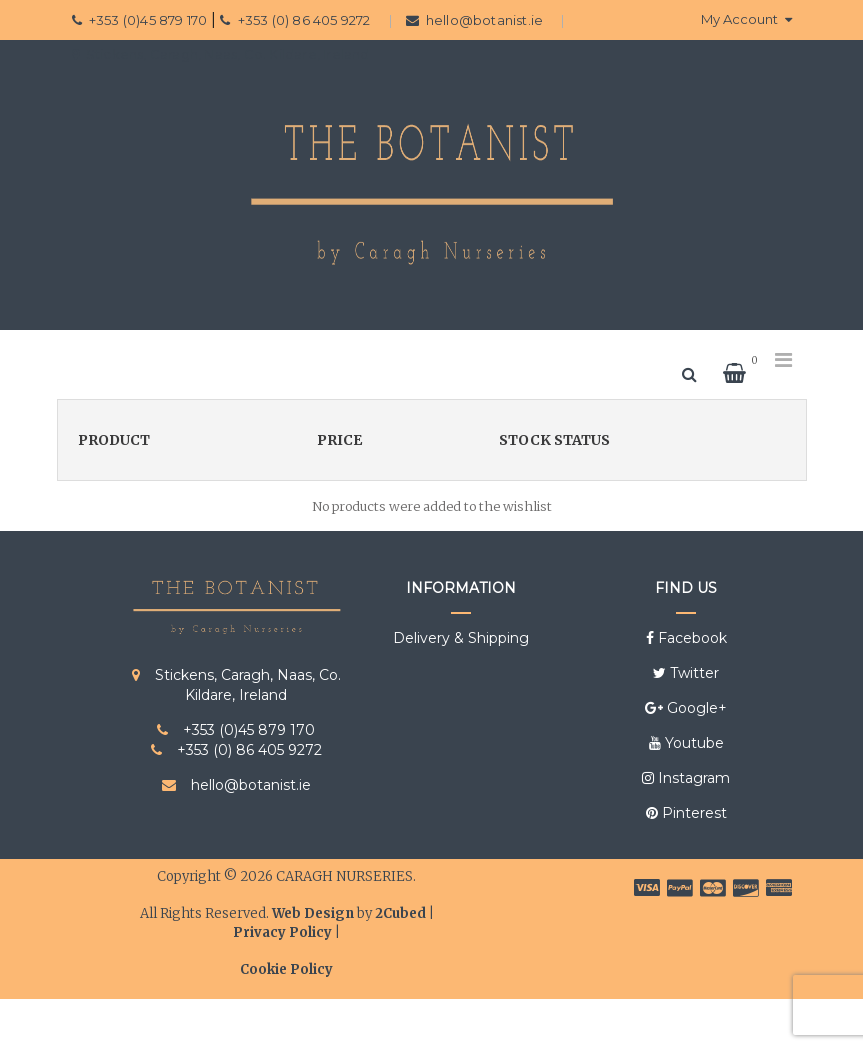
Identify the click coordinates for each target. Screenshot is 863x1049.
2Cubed (400, 913)
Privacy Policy (282, 932)
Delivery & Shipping (461, 638)
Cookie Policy (286, 969)
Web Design (313, 913)
